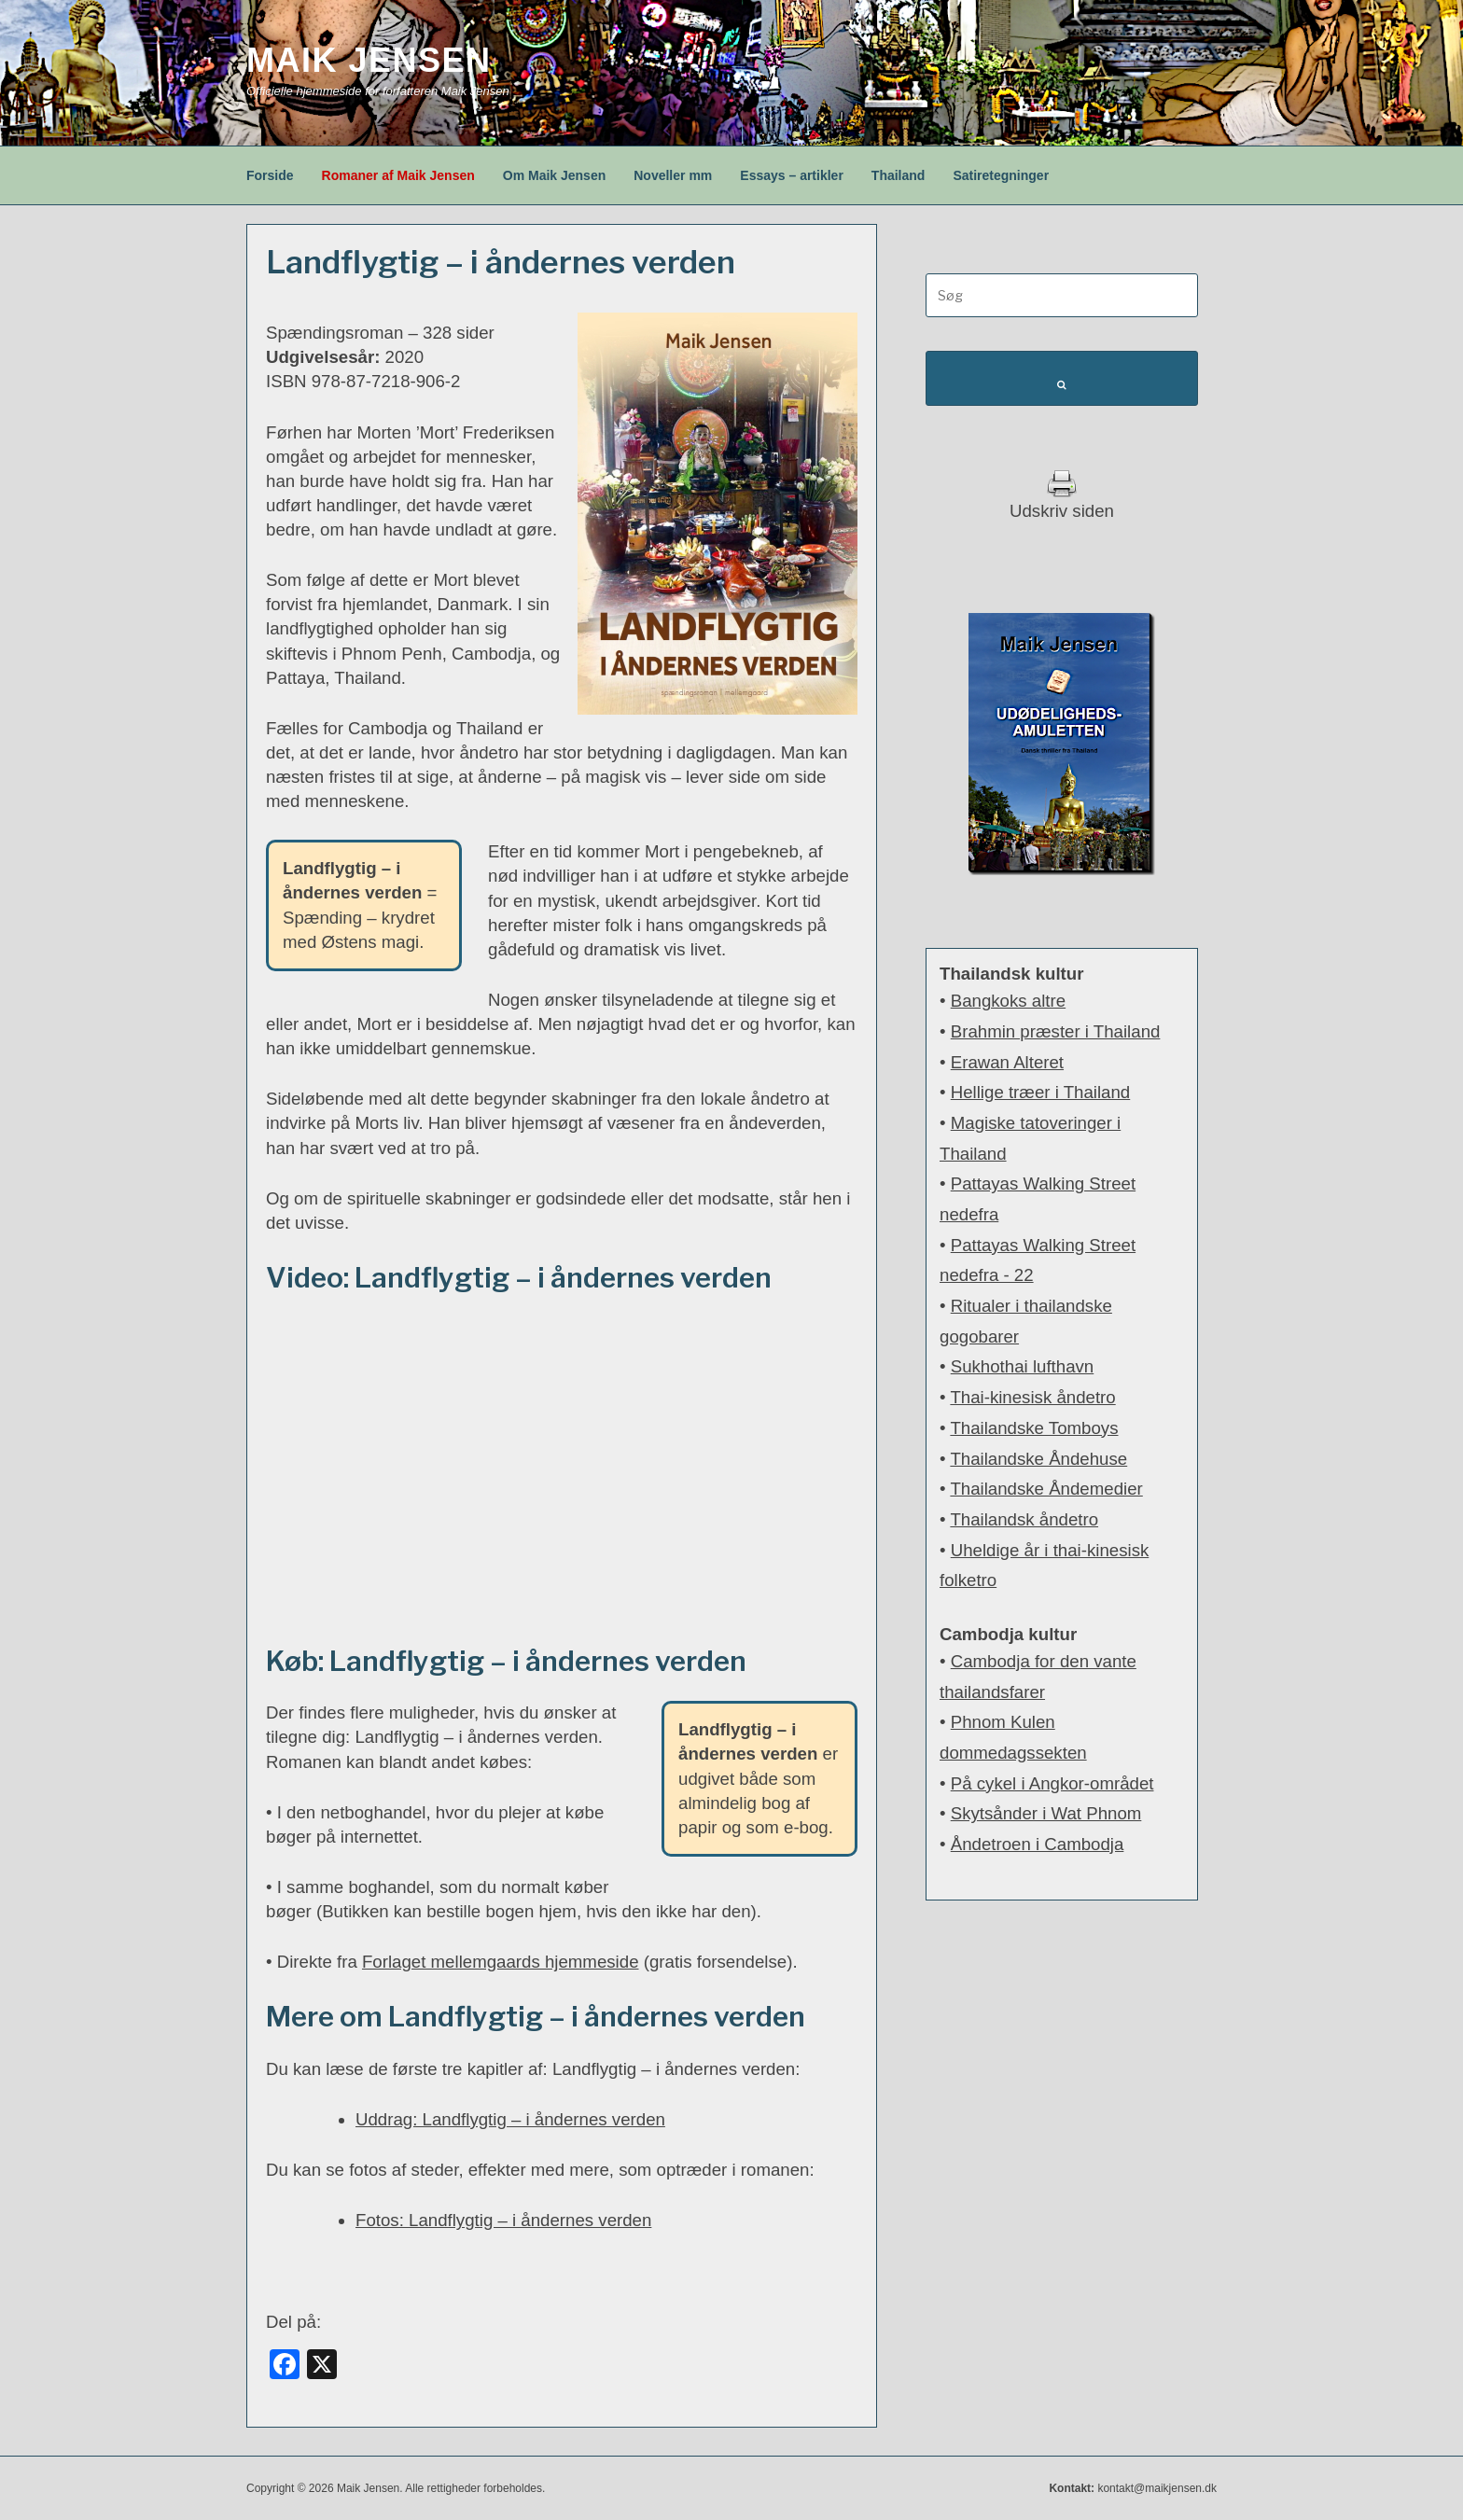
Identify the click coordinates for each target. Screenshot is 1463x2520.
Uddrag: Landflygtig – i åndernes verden (510, 2119)
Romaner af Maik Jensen (398, 175)
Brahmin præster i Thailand (1056, 1031)
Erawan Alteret (1007, 1062)
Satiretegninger (1001, 175)
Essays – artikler (791, 175)
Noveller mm (673, 175)
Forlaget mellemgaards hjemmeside (500, 1961)
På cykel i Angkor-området (1052, 1783)
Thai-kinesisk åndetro (1032, 1397)
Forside (270, 175)
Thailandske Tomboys (1034, 1428)
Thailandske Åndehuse (1038, 1459)
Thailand (898, 175)
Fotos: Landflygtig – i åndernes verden (503, 2220)
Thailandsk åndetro (1024, 1519)
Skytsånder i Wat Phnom (1046, 1813)
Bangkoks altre (1008, 1000)
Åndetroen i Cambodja (1037, 1844)
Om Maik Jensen (554, 175)
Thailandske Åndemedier (1046, 1488)
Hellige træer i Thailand (1041, 1092)
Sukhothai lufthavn (1022, 1366)
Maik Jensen (369, 60)
